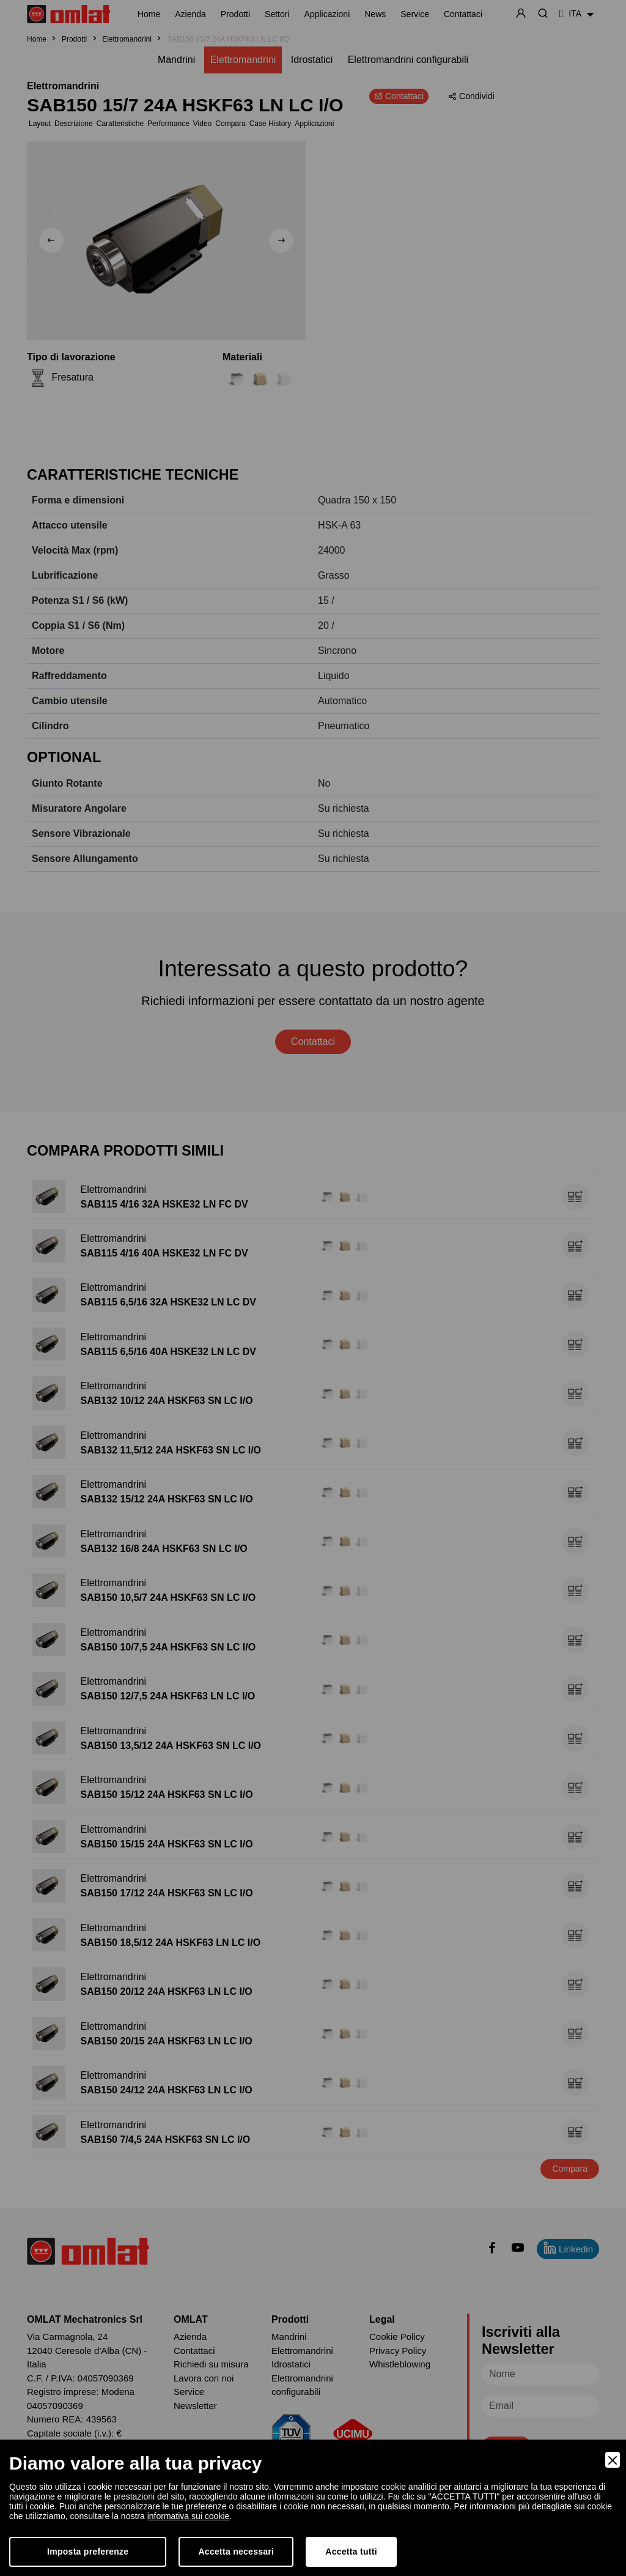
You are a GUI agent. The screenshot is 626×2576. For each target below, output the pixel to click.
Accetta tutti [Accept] (351, 2551)
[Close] (612, 2460)
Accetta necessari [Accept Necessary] (236, 2551)
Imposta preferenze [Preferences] (87, 2551)
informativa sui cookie (188, 2516)
